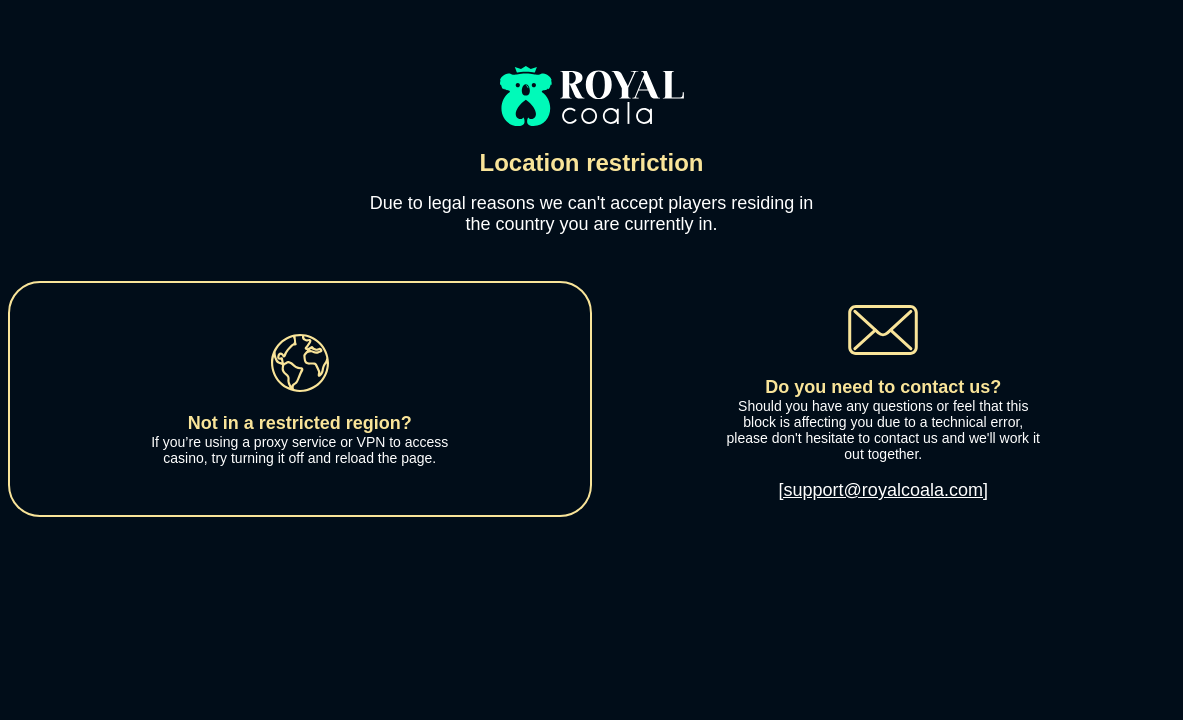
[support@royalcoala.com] (883, 490)
